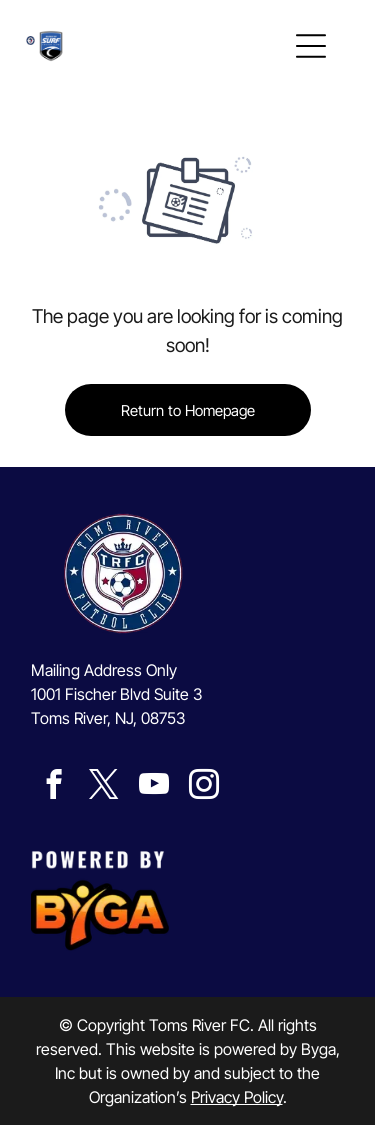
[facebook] (53, 787)
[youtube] (153, 787)
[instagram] (203, 787)
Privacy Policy (237, 1097)
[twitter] (103, 787)
